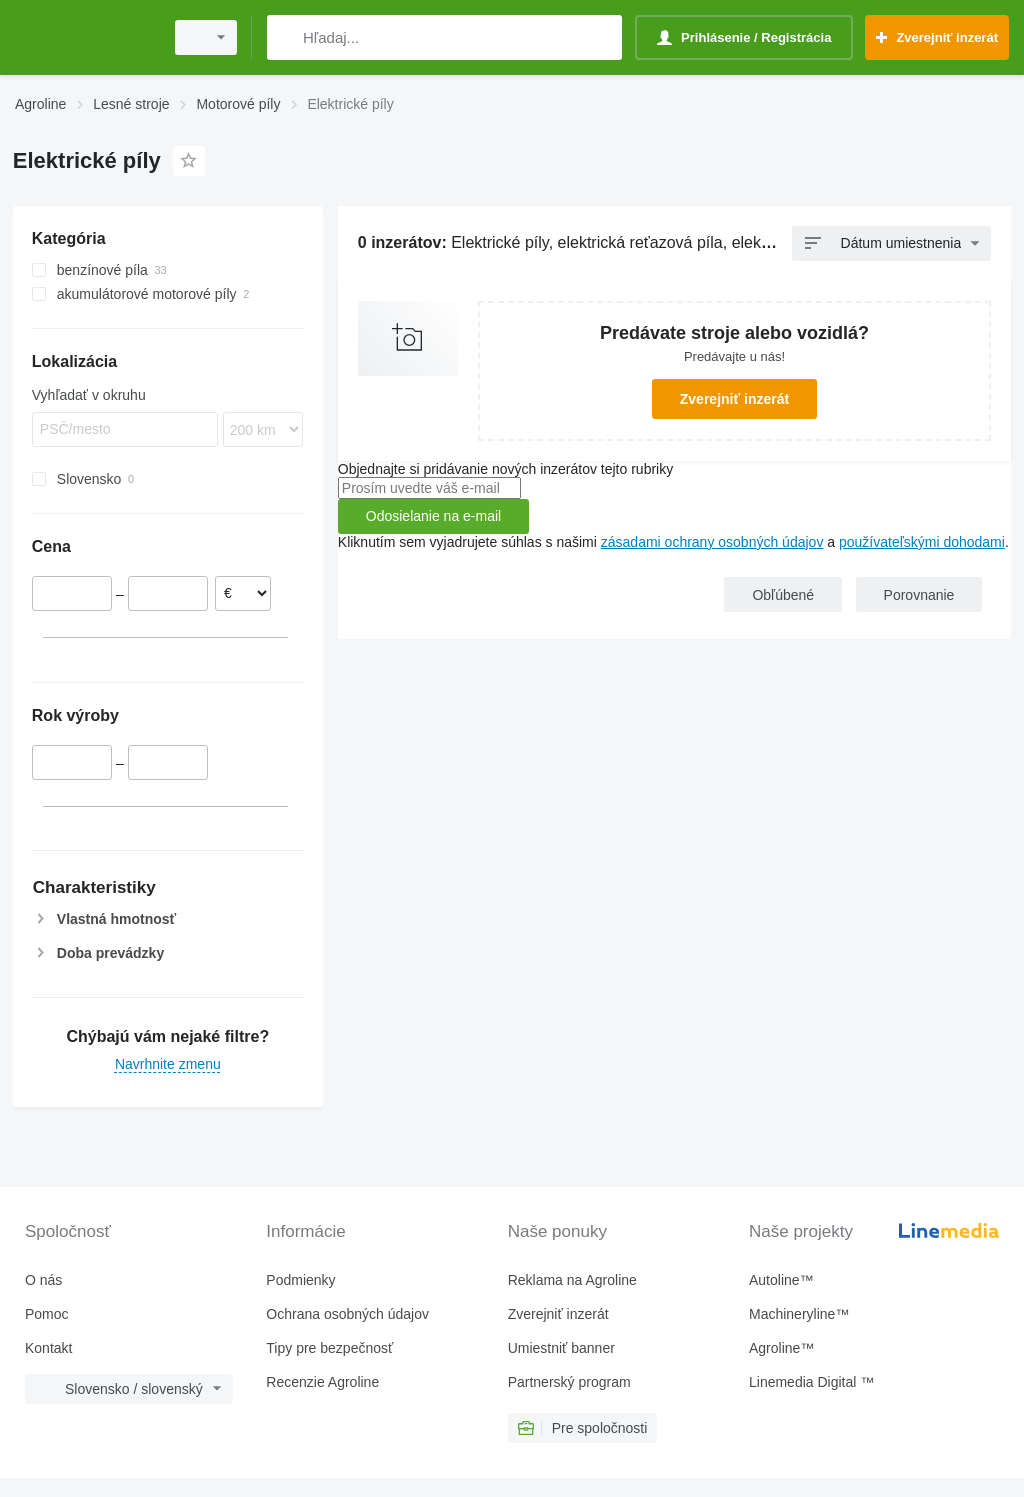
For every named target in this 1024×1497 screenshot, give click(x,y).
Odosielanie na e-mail (433, 516)
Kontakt (48, 1348)
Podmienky (300, 1280)
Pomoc (47, 1314)
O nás (43, 1280)
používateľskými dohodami (922, 542)
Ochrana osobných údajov (347, 1314)
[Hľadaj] (286, 37)
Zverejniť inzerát (734, 399)
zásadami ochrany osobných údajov (712, 542)
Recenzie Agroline (322, 1382)
